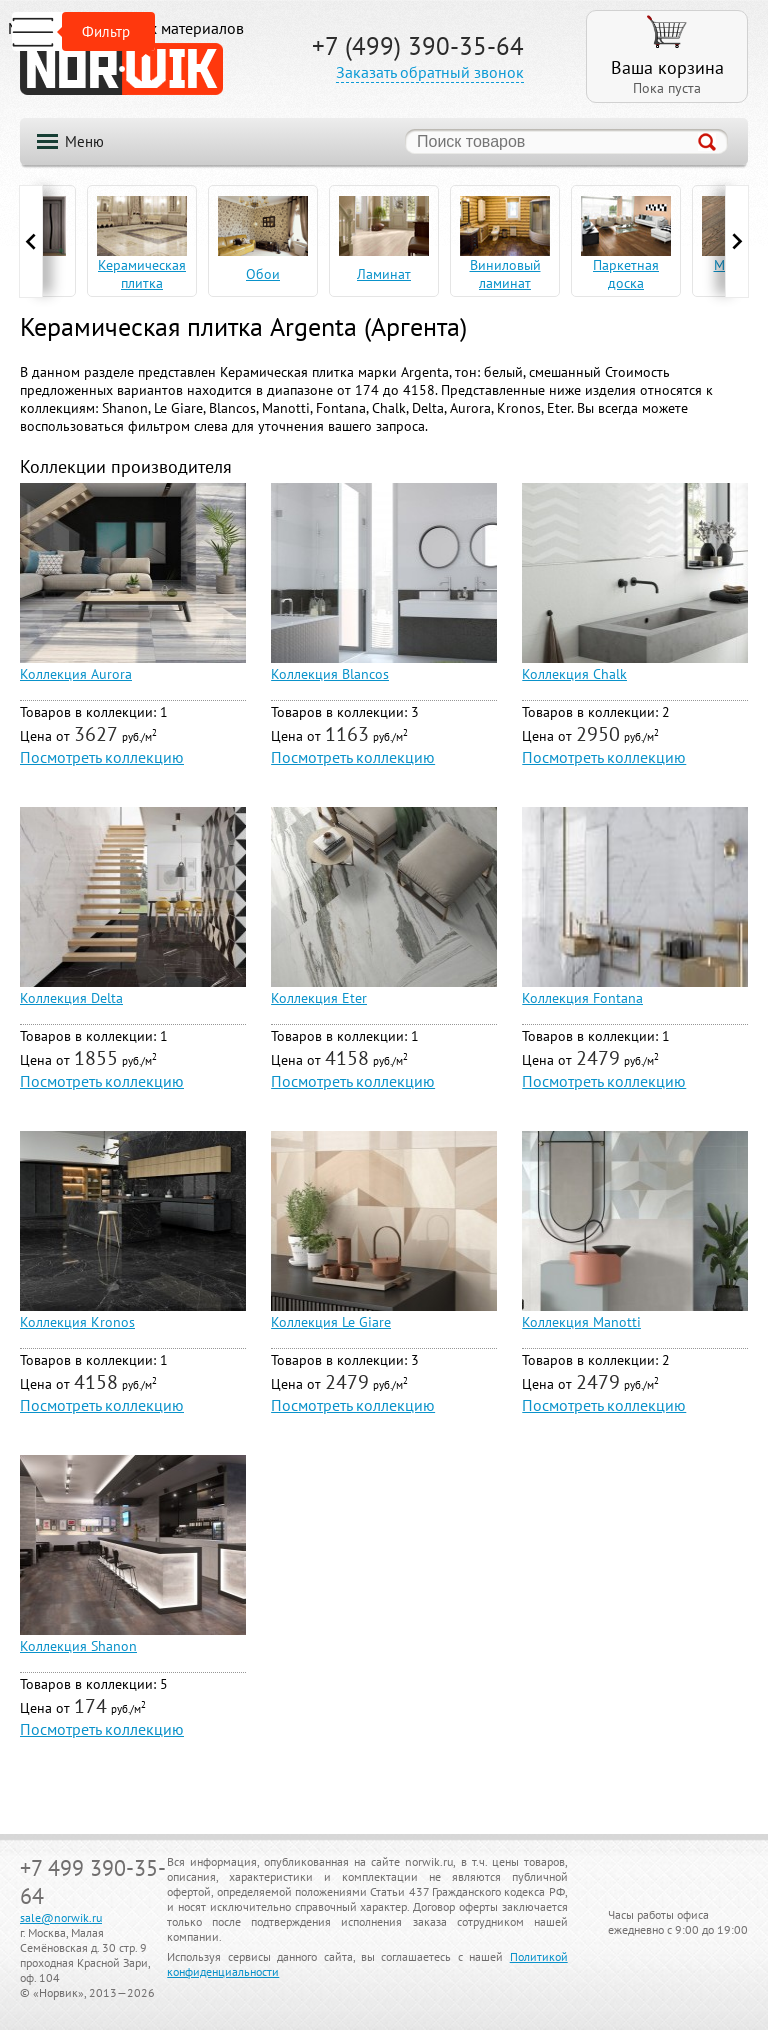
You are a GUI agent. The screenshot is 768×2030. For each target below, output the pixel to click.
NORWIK (121, 69)
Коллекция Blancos (330, 674)
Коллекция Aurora (76, 674)
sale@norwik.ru (61, 1917)
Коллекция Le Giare (331, 1322)
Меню (84, 141)
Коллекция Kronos (77, 1322)
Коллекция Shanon (78, 1646)
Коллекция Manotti (581, 1322)
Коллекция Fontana (582, 998)
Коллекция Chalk (574, 674)
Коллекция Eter (319, 998)
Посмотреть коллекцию (102, 757)
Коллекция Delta (71, 998)
